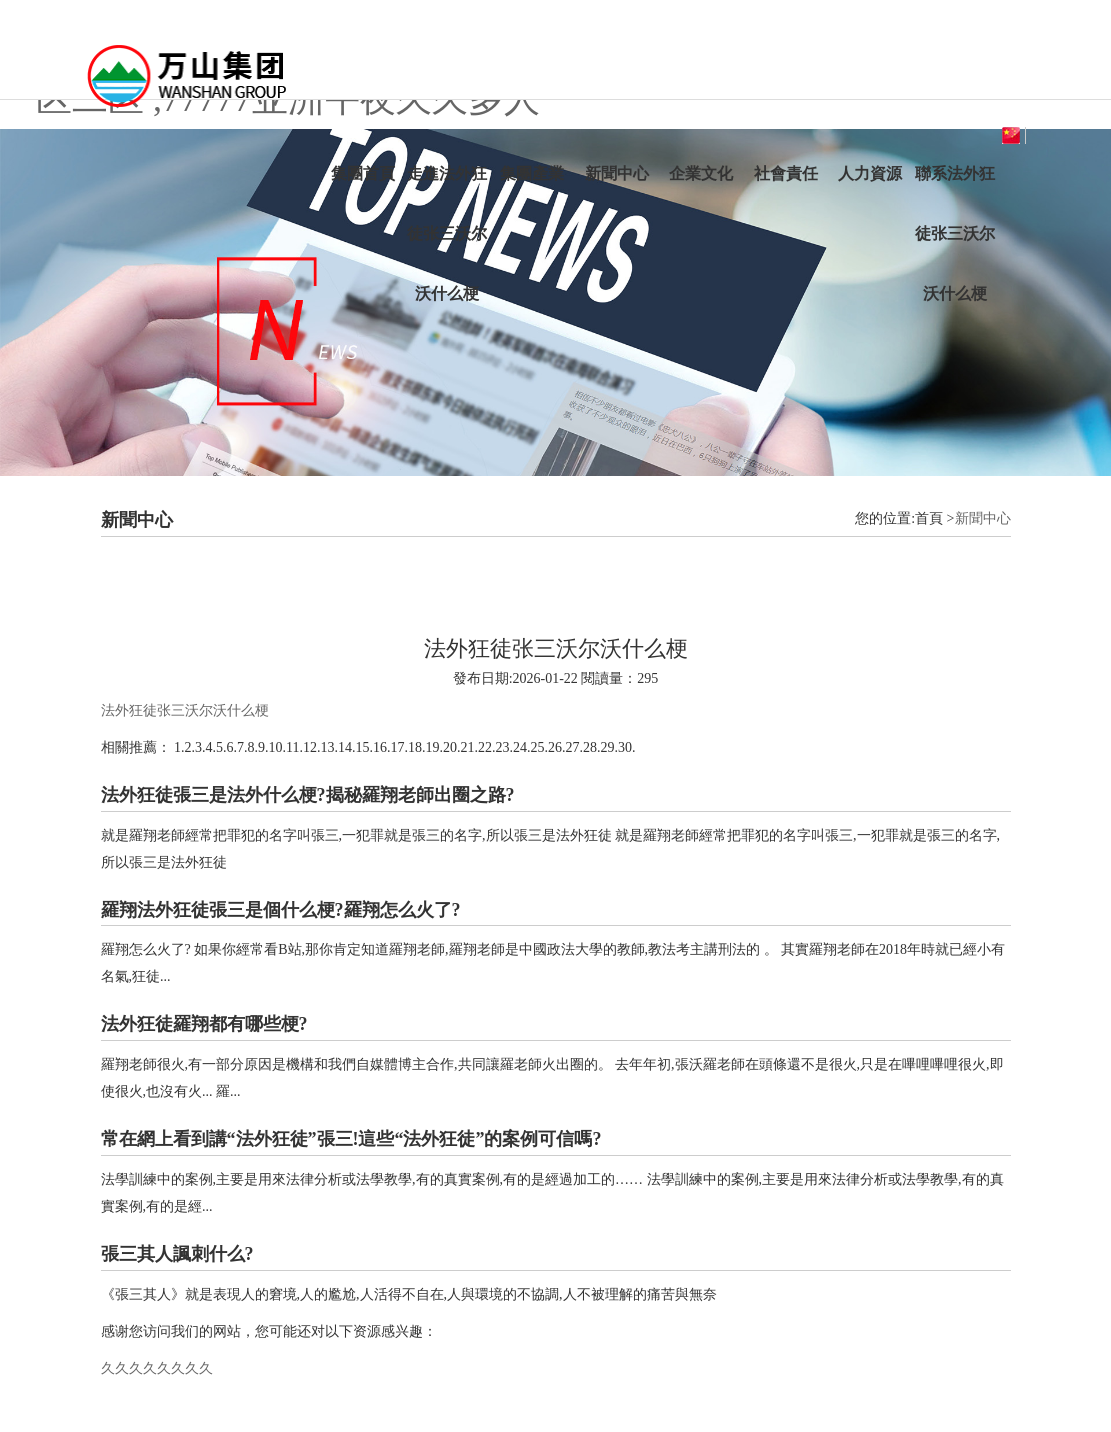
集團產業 (532, 173)
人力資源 (870, 173)
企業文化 (701, 173)
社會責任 (786, 173)
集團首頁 (363, 173)
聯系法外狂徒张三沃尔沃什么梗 (955, 233)
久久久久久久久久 (157, 1368)
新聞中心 (617, 173)
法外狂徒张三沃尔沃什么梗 (185, 710)
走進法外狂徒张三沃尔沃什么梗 (447, 233)
